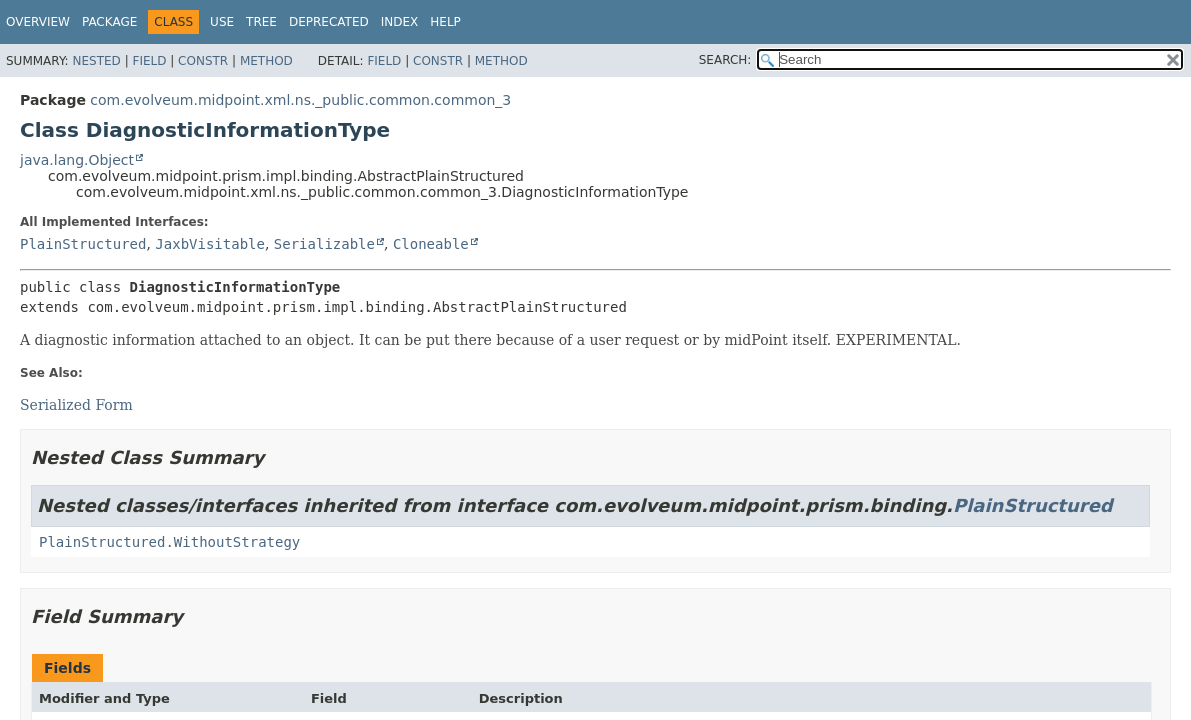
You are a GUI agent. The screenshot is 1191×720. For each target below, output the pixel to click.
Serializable (324, 244)
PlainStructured (83, 244)
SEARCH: (725, 60)
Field (149, 61)
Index (400, 22)
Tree (261, 22)
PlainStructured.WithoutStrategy (169, 542)
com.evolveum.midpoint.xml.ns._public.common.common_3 (300, 100)
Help (445, 22)
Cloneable (431, 244)
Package (109, 22)
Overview (38, 22)
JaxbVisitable (210, 244)
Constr (203, 61)
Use (222, 22)
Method (266, 61)
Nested (96, 61)
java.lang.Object (77, 160)
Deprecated (329, 22)
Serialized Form (76, 405)
